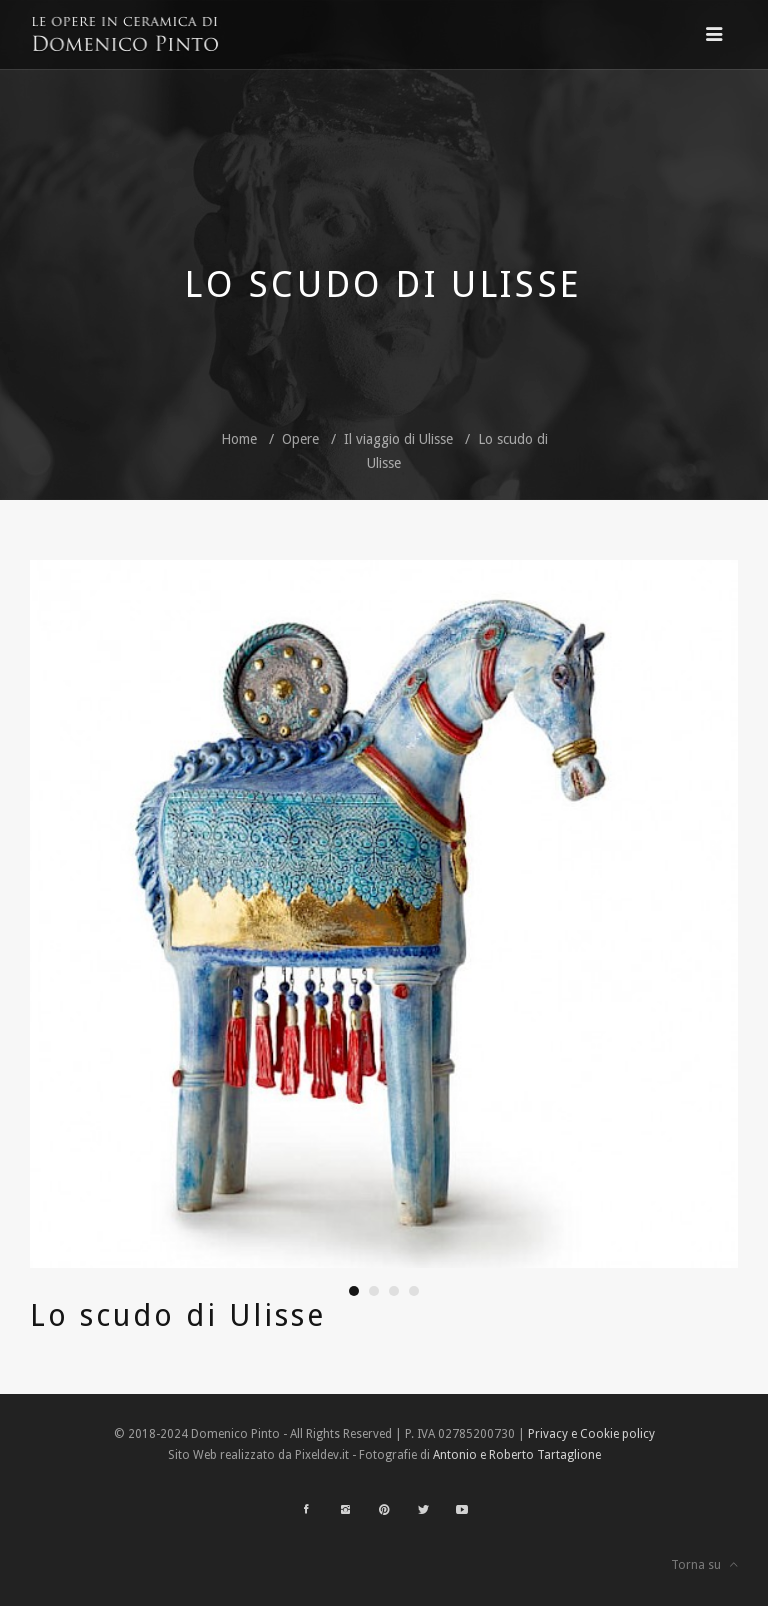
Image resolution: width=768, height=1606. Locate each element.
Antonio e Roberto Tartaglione (517, 1455)
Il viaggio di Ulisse (398, 439)
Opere (300, 439)
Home (239, 439)
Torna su (704, 1565)
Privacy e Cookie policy (591, 1434)
